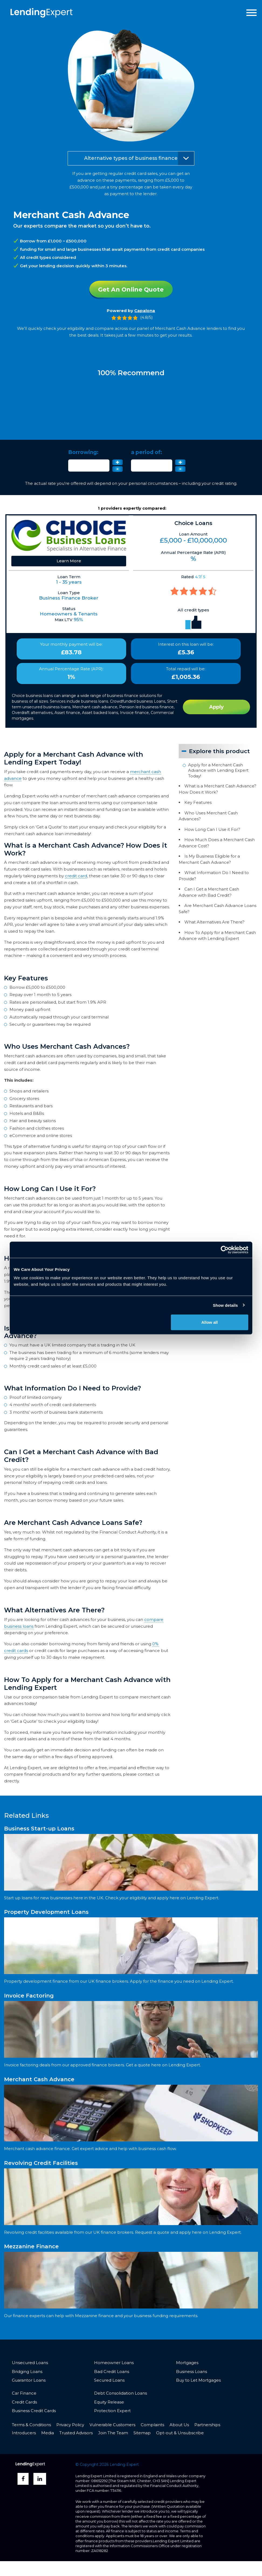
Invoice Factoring (29, 1996)
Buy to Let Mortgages (198, 2380)
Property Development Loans (46, 1912)
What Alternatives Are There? (214, 921)
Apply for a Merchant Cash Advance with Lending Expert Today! (218, 770)
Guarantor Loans (29, 2380)
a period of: (146, 452)
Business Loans (191, 2371)
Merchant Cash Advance (39, 2079)
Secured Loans (109, 2380)
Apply (216, 707)
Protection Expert (112, 2411)
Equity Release (109, 2402)
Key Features (198, 802)
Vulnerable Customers (112, 2425)
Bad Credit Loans (111, 2371)
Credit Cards (24, 2402)
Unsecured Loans (30, 2363)
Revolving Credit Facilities (41, 2163)
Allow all (209, 1322)
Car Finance (24, 2393)
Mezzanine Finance (31, 2247)
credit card (76, 876)
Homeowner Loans (114, 2363)
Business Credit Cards (34, 2411)
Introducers (24, 2433)
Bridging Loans (27, 2371)
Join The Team (113, 2433)
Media (47, 2433)
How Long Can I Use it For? (212, 828)
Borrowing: (83, 452)
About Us (179, 2425)
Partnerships (207, 2425)
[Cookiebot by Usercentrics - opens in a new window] (224, 1249)
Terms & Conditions (31, 2425)
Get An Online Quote (131, 289)
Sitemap (142, 2433)
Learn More (69, 561)
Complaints (152, 2425)
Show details (225, 1305)
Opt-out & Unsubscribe (180, 2433)
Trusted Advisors (76, 2433)
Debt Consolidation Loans (120, 2393)
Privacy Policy (70, 2425)
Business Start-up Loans (39, 1829)
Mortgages (187, 2363)
